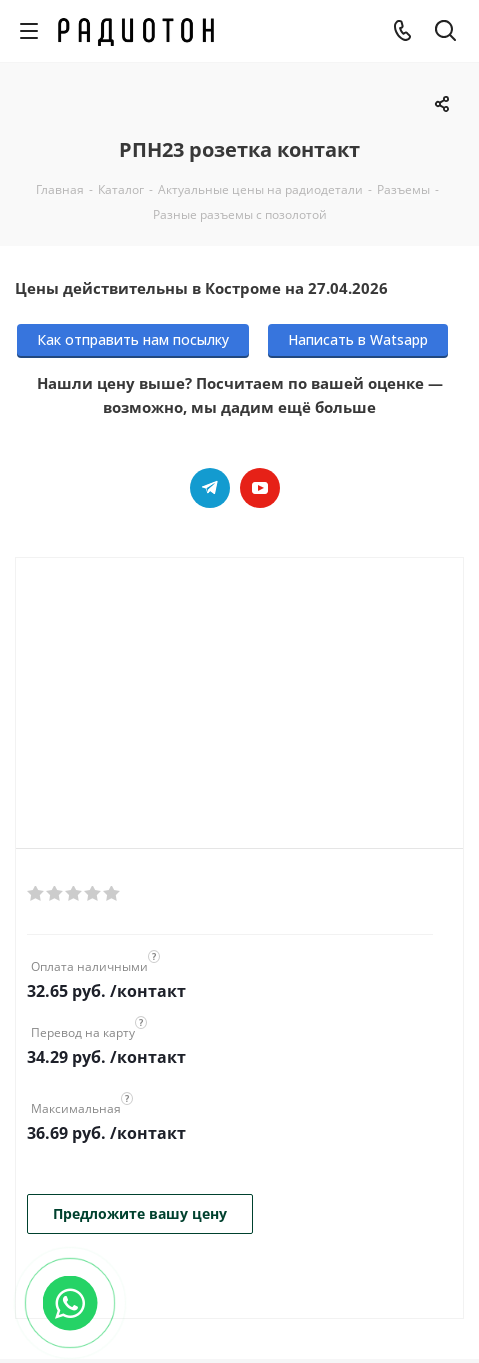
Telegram (210, 488)
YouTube (260, 488)
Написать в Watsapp (358, 339)
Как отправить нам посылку (133, 339)
